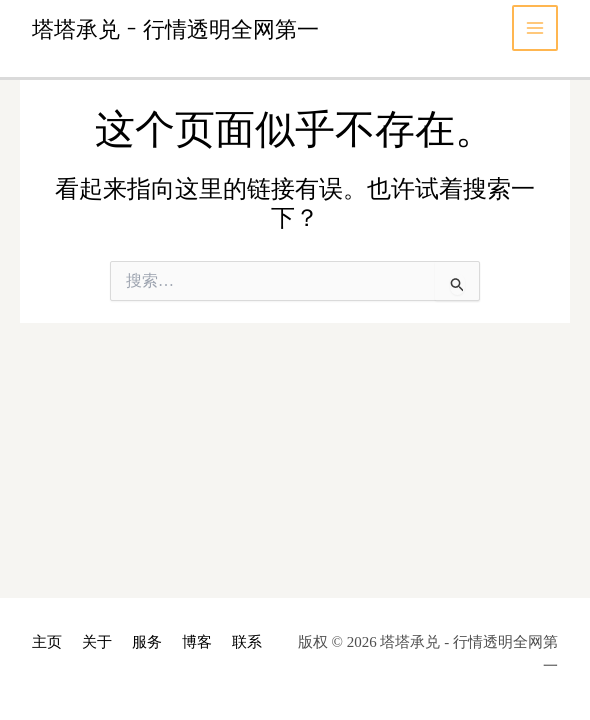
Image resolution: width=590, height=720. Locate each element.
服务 (147, 642)
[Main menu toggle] (535, 28)
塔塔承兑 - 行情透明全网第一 (175, 27)
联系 (247, 642)
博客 (197, 642)
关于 (97, 642)
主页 (47, 642)
